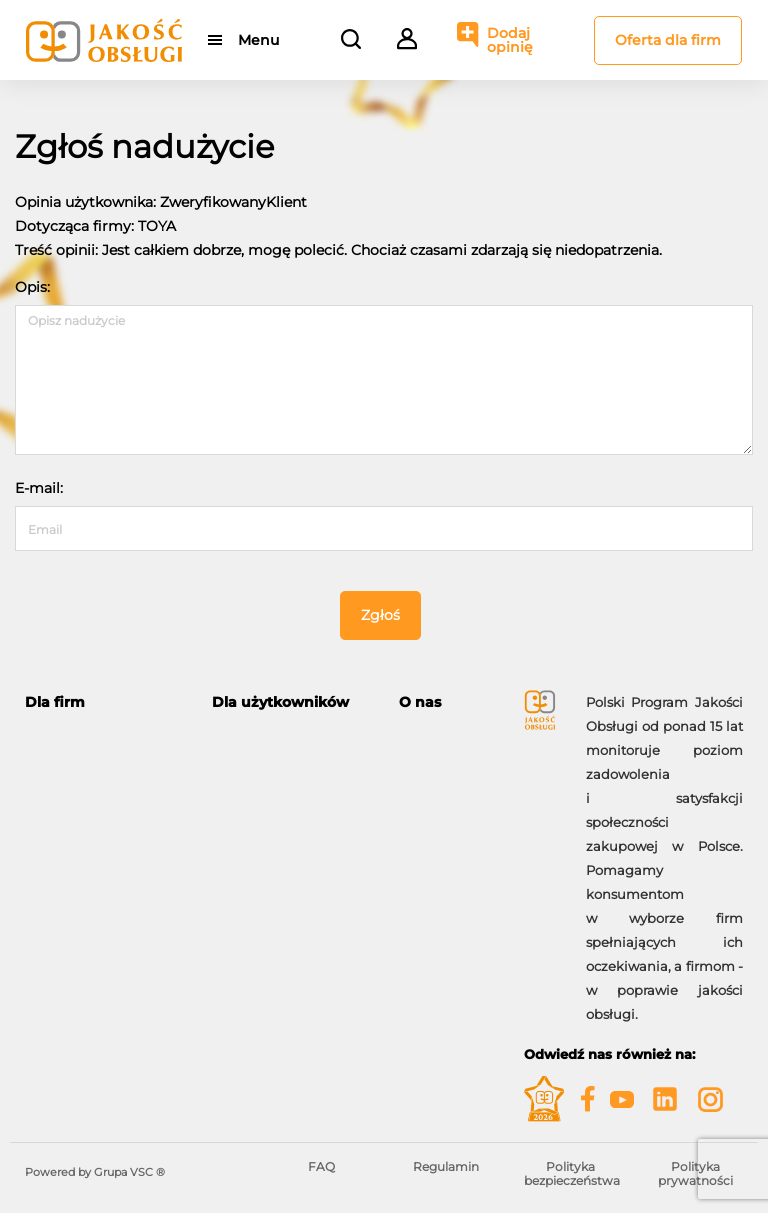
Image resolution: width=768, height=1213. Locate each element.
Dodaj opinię (510, 40)
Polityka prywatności (695, 1173)
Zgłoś (380, 615)
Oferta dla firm (668, 40)
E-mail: (39, 488)
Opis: (32, 287)
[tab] (103, 702)
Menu (258, 40)
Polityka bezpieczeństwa (572, 1173)
